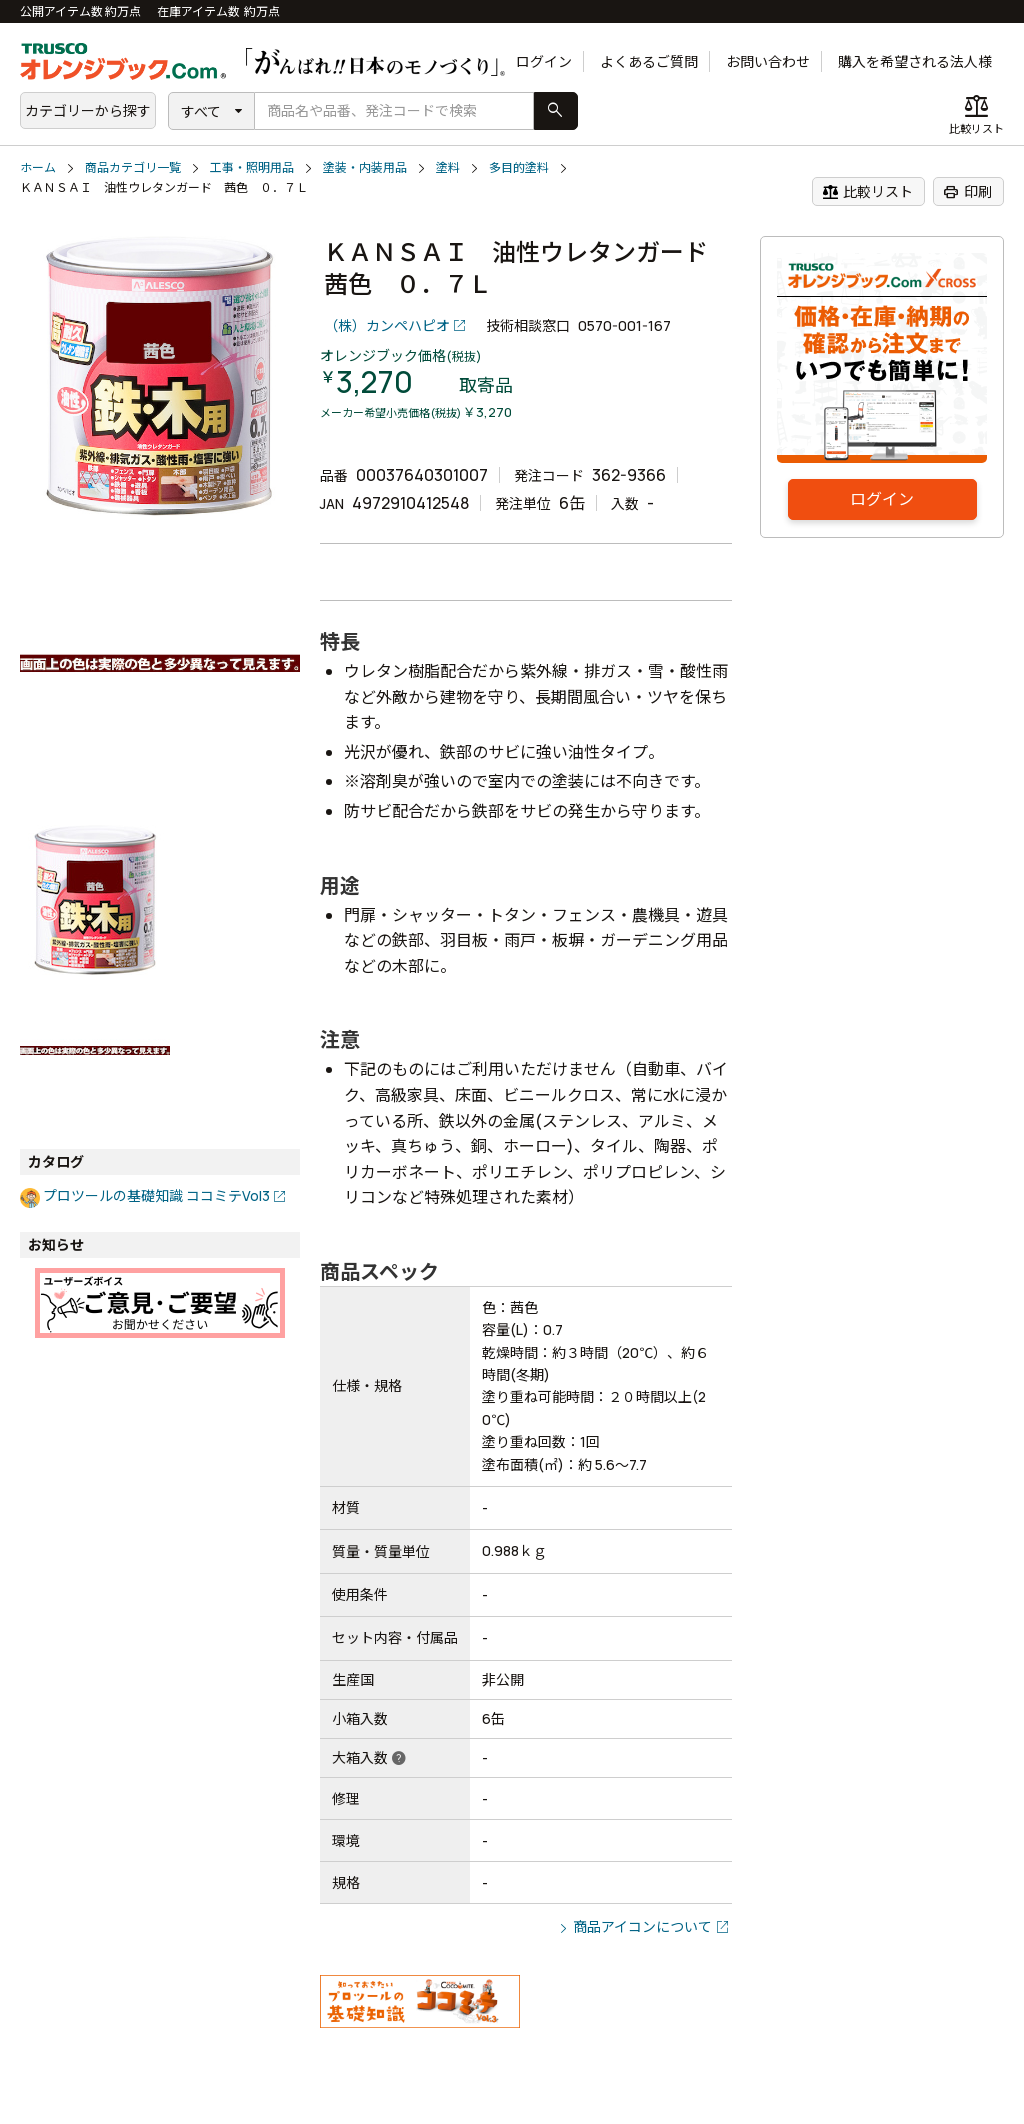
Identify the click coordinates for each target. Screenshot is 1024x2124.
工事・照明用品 (252, 167)
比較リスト (867, 192)
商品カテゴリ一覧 (133, 167)
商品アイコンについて (642, 1926)
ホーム (38, 167)
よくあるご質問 (649, 61)
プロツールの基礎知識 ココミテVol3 (156, 1195)
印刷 (967, 192)
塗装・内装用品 (365, 167)
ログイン (544, 61)
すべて (201, 111)
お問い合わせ (768, 61)
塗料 (448, 167)
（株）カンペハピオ (387, 325)
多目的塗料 (519, 167)
